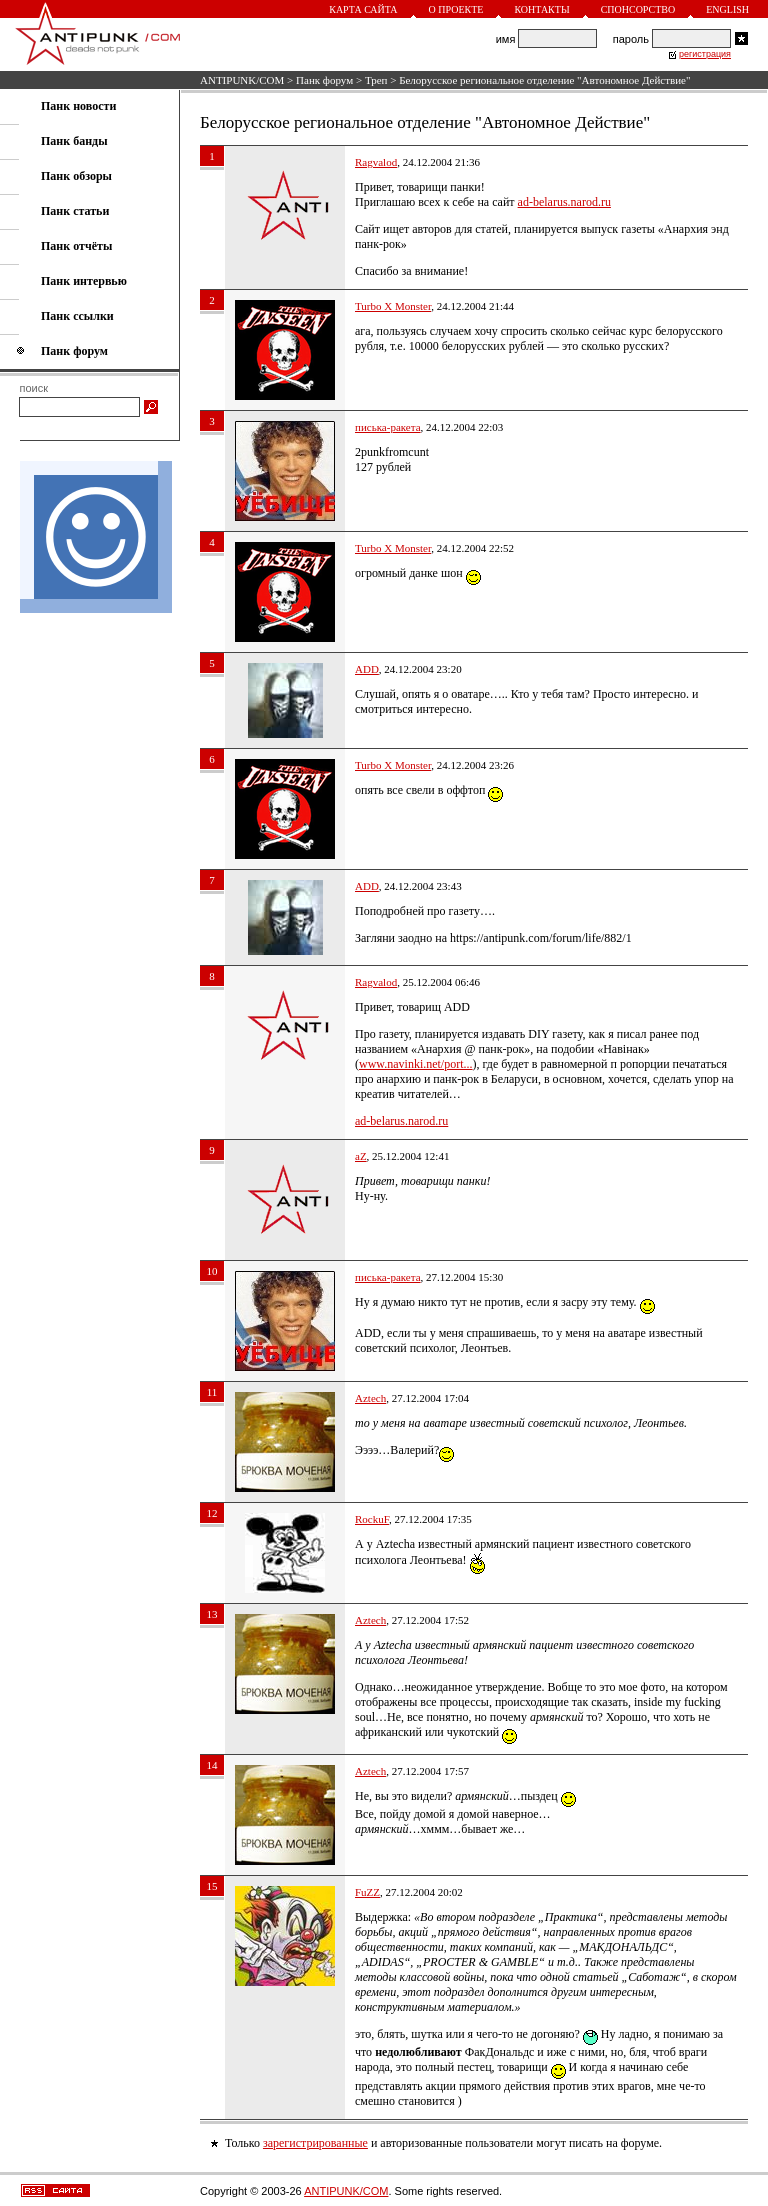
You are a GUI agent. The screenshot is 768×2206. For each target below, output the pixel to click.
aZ (361, 1156)
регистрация (705, 54)
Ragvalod (376, 162)
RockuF (372, 1519)
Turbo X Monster (393, 306)
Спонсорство (638, 9)
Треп (376, 80)
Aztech (370, 1398)
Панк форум (324, 80)
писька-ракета (388, 427)
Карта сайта (363, 9)
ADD (367, 669)
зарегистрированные (315, 2143)
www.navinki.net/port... (416, 1064)
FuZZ (367, 1892)
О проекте (456, 9)
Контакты (541, 9)
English (727, 9)
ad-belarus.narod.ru (564, 202)
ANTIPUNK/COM (242, 80)
